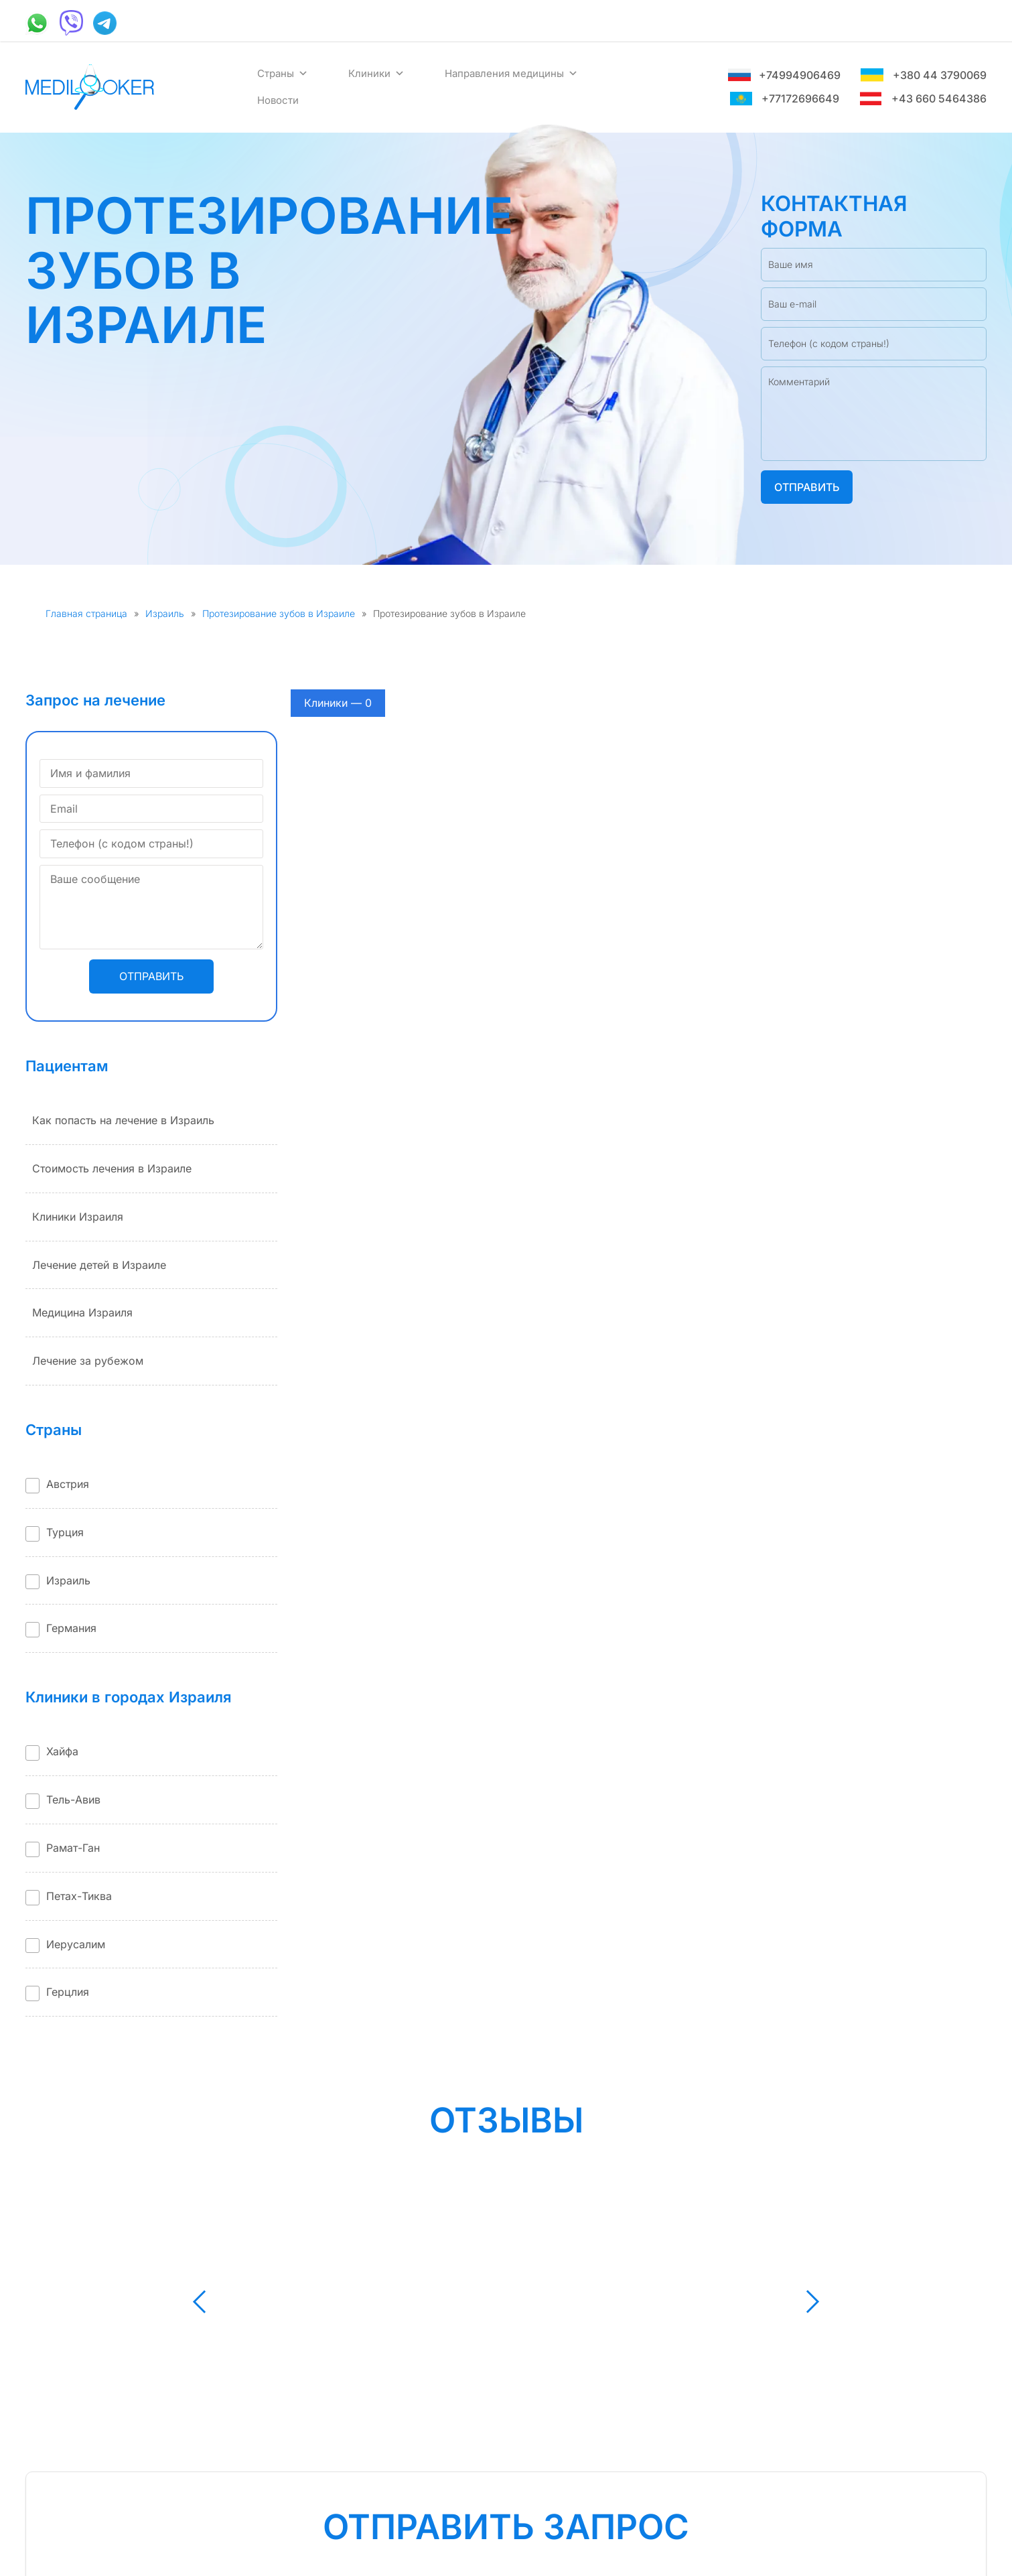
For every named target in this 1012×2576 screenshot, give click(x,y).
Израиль (164, 613)
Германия (71, 1628)
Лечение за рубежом (87, 1360)
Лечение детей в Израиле (99, 1265)
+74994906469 (784, 75)
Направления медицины (511, 73)
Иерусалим (75, 1944)
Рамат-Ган (73, 1847)
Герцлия (67, 1991)
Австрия (67, 1484)
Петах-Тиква (79, 1896)
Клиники (376, 73)
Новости (278, 100)
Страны (282, 73)
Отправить (806, 487)
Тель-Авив (73, 1799)
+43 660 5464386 (923, 98)
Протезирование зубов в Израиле (278, 613)
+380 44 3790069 (924, 75)
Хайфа (62, 1751)
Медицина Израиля (82, 1312)
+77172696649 (784, 98)
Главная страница (86, 613)
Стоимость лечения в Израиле (112, 1168)
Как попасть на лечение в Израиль (123, 1120)
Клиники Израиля (77, 1216)
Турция (65, 1532)
